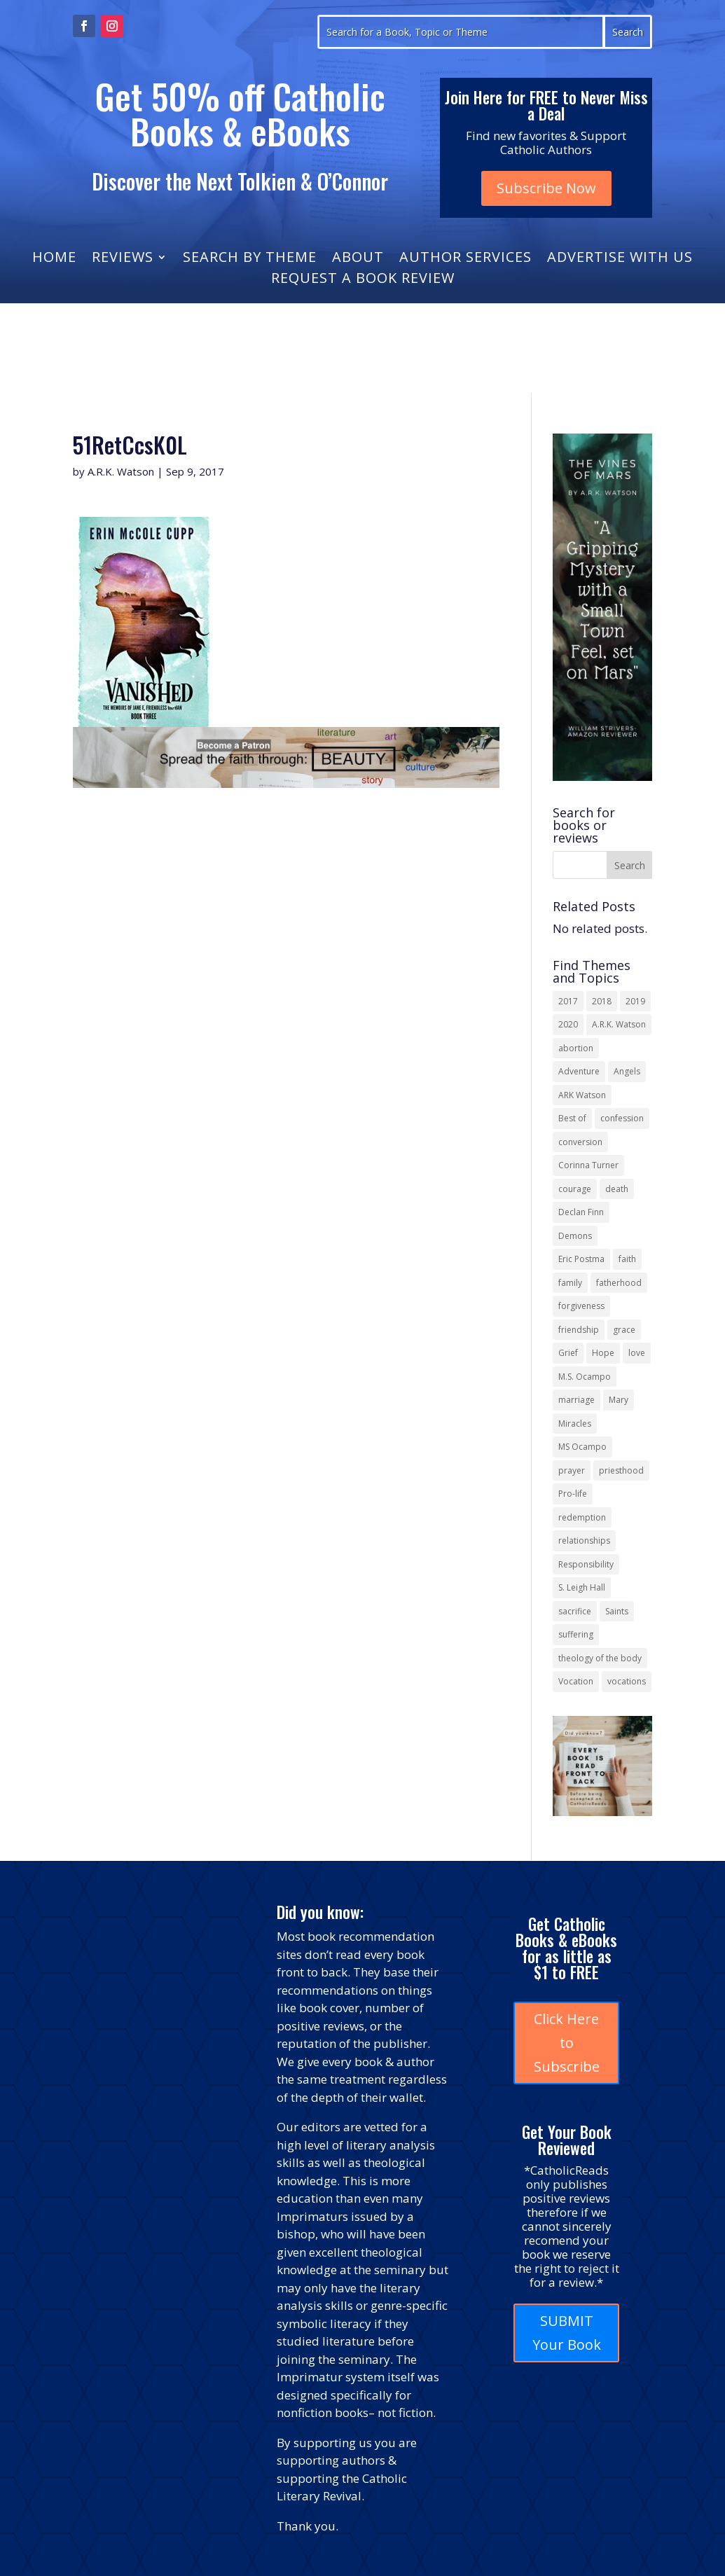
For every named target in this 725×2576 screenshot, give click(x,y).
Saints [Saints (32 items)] (616, 1611)
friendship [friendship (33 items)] (578, 1330)
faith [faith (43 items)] (627, 1259)
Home (54, 259)
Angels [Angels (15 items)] (627, 1071)
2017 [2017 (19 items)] (568, 1001)
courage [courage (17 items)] (574, 1189)
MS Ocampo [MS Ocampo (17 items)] (582, 1447)
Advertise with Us (620, 259)
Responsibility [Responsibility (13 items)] (586, 1564)
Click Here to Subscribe (567, 2042)
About (358, 259)
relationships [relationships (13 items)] (584, 1540)
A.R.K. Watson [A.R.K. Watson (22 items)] (619, 1024)
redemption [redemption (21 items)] (582, 1517)
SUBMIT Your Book (566, 2332)
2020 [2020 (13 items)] (568, 1024)
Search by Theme (250, 259)
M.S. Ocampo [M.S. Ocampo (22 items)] (584, 1377)
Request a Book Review (363, 280)
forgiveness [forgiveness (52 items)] (581, 1306)
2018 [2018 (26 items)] (602, 1001)
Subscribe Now (546, 188)
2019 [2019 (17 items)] (635, 1001)
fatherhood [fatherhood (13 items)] (619, 1283)
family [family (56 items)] (570, 1283)
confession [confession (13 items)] (622, 1118)
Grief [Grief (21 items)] (568, 1353)
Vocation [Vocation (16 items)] (575, 1681)
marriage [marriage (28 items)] (576, 1400)
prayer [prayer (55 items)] (571, 1470)
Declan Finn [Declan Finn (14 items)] (581, 1212)
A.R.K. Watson (121, 471)
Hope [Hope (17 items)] (603, 1353)
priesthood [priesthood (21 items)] (621, 1470)
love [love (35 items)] (636, 1353)
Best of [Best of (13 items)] (572, 1118)
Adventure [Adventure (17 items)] (579, 1071)
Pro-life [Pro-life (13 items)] (572, 1494)
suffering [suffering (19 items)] (575, 1634)
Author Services (465, 259)
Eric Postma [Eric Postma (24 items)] (581, 1259)
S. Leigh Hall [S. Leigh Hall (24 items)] (581, 1587)
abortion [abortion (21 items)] (575, 1048)
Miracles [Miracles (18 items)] (574, 1423)
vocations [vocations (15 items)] (626, 1681)
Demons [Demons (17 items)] (575, 1236)
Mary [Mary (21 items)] (618, 1400)
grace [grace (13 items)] (624, 1330)
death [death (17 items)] (616, 1189)
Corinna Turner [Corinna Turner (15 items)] (588, 1165)
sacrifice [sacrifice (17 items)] (574, 1611)
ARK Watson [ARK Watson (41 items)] (582, 1095)
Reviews (122, 259)
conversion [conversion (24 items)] (580, 1142)
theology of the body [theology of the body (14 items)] (600, 1658)
